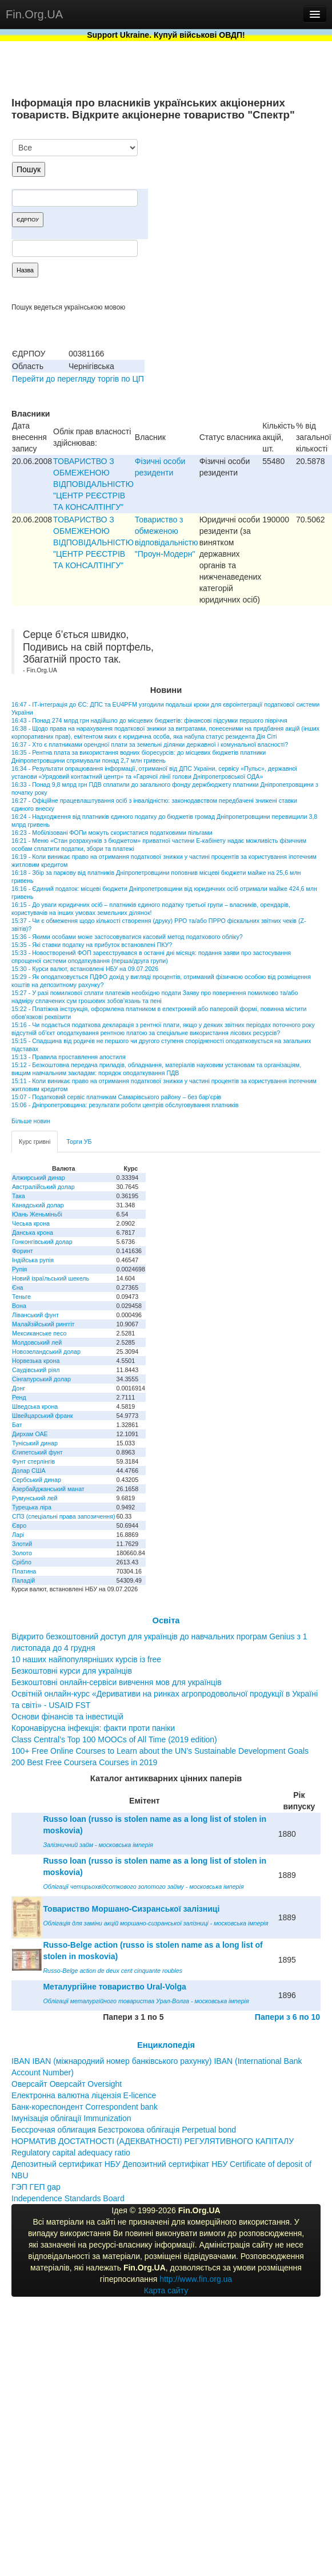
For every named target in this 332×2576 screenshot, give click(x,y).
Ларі (18, 1534)
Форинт (22, 1250)
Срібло (21, 1562)
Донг (18, 1388)
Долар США (29, 1470)
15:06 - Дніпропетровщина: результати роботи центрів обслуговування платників (124, 1104)
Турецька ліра (31, 1507)
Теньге (21, 1296)
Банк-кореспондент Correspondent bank (84, 2106)
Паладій (23, 1580)
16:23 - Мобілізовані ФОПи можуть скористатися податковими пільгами (112, 832)
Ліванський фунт (35, 1314)
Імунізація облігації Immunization (71, 2118)
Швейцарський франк (42, 1415)
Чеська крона (31, 1223)
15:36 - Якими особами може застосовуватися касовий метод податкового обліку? (127, 936)
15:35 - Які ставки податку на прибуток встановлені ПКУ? (91, 944)
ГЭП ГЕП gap (36, 2186)
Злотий (22, 1543)
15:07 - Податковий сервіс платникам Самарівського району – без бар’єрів (116, 1096)
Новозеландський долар (46, 1351)
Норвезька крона (35, 1360)
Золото (22, 1552)
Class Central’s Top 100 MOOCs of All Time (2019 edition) (114, 1739)
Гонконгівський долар (42, 1241)
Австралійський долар (43, 1186)
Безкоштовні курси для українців (71, 1670)
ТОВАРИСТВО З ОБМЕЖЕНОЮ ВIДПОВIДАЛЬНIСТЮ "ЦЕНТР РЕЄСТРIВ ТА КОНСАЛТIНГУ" (93, 484)
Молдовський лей (37, 1342)
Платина (24, 1571)
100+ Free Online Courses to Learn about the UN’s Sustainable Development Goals (160, 1750)
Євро (19, 1525)
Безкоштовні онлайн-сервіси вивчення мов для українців (116, 1682)
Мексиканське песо (39, 1333)
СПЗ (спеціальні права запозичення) (63, 1516)
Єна (17, 1287)
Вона (19, 1305)
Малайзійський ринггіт (43, 1324)
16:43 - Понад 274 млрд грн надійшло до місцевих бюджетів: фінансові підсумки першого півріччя (149, 720)
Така (18, 1195)
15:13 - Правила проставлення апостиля (68, 1056)
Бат (17, 1424)
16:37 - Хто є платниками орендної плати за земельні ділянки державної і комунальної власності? (149, 744)
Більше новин (30, 1120)
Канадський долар (38, 1205)
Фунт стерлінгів (33, 1461)
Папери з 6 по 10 (287, 2017)
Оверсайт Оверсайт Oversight (66, 2083)
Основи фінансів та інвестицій (67, 1716)
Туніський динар (35, 1443)
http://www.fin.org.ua (195, 2279)
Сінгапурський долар (41, 1379)
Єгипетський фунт (37, 1452)
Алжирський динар (38, 1177)
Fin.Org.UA (34, 14)
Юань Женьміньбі (37, 1214)
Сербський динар (36, 1479)
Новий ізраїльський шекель (50, 1278)
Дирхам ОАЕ (30, 1433)
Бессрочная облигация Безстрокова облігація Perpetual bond (123, 2129)
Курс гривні (34, 1141)
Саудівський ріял (35, 1369)
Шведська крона (35, 1406)
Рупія (19, 1269)
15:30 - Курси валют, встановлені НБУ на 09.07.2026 (84, 968)
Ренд (19, 1397)
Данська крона (32, 1232)
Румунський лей (34, 1498)
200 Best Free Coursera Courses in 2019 (84, 1762)
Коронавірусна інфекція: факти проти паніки (93, 1728)
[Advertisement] (235, 198)
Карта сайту (166, 2290)
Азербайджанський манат (48, 1488)
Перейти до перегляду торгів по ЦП (78, 378)
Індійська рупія (33, 1260)
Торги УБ (78, 1141)
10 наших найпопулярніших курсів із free (86, 1659)
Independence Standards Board (68, 2198)
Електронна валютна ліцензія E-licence (83, 2095)
